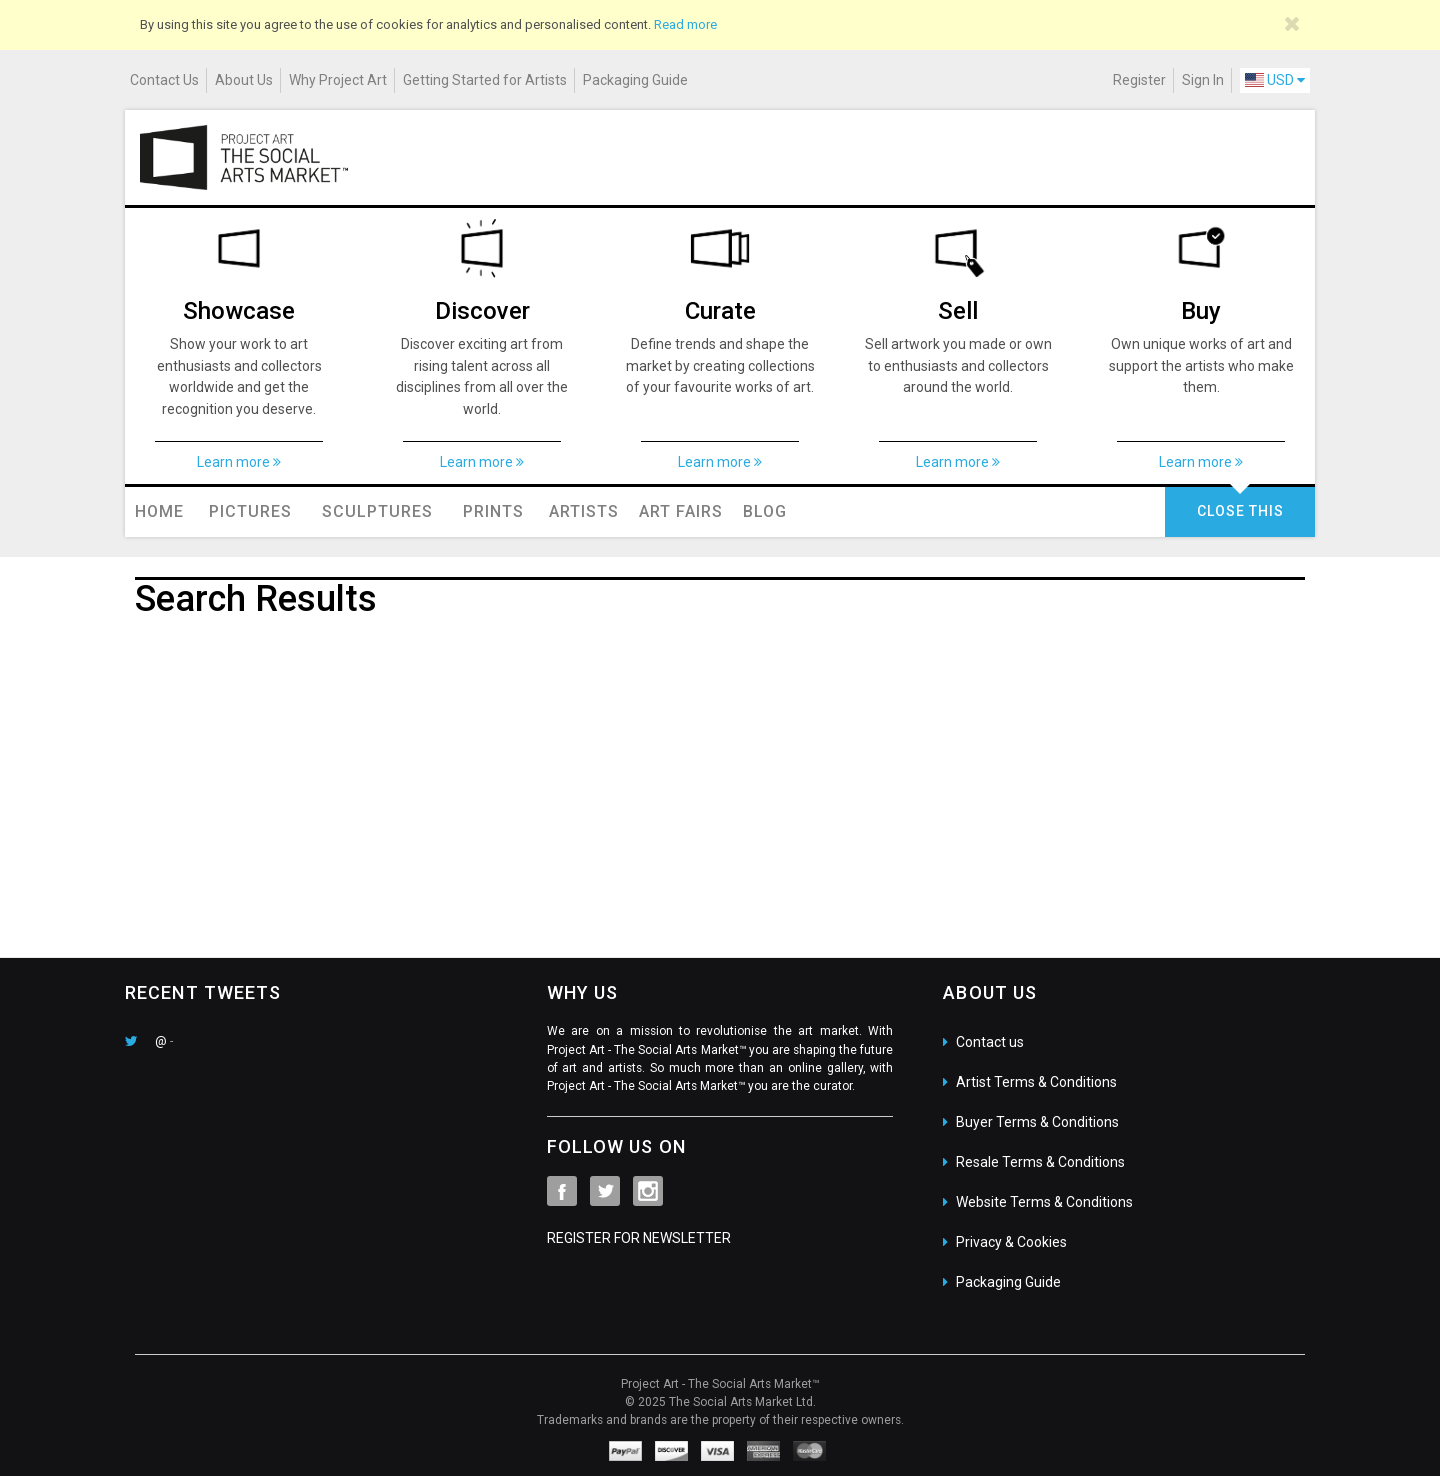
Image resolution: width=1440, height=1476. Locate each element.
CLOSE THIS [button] (1240, 511)
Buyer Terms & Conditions (1037, 1122)
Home (159, 511)
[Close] (1292, 24)
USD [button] (1275, 80)
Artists (584, 511)
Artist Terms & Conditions (1036, 1082)
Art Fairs (681, 511)
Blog (765, 511)
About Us (244, 80)
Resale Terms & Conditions (1040, 1162)
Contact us (990, 1042)
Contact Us (164, 80)
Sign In (1203, 80)
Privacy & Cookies (1011, 1242)
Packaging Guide (635, 80)
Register (1139, 80)
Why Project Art (338, 80)
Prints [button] (493, 511)
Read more (685, 24)
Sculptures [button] (377, 511)
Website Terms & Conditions (1044, 1202)
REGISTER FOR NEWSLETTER (639, 1238)
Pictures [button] (250, 511)
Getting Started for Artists (485, 80)
